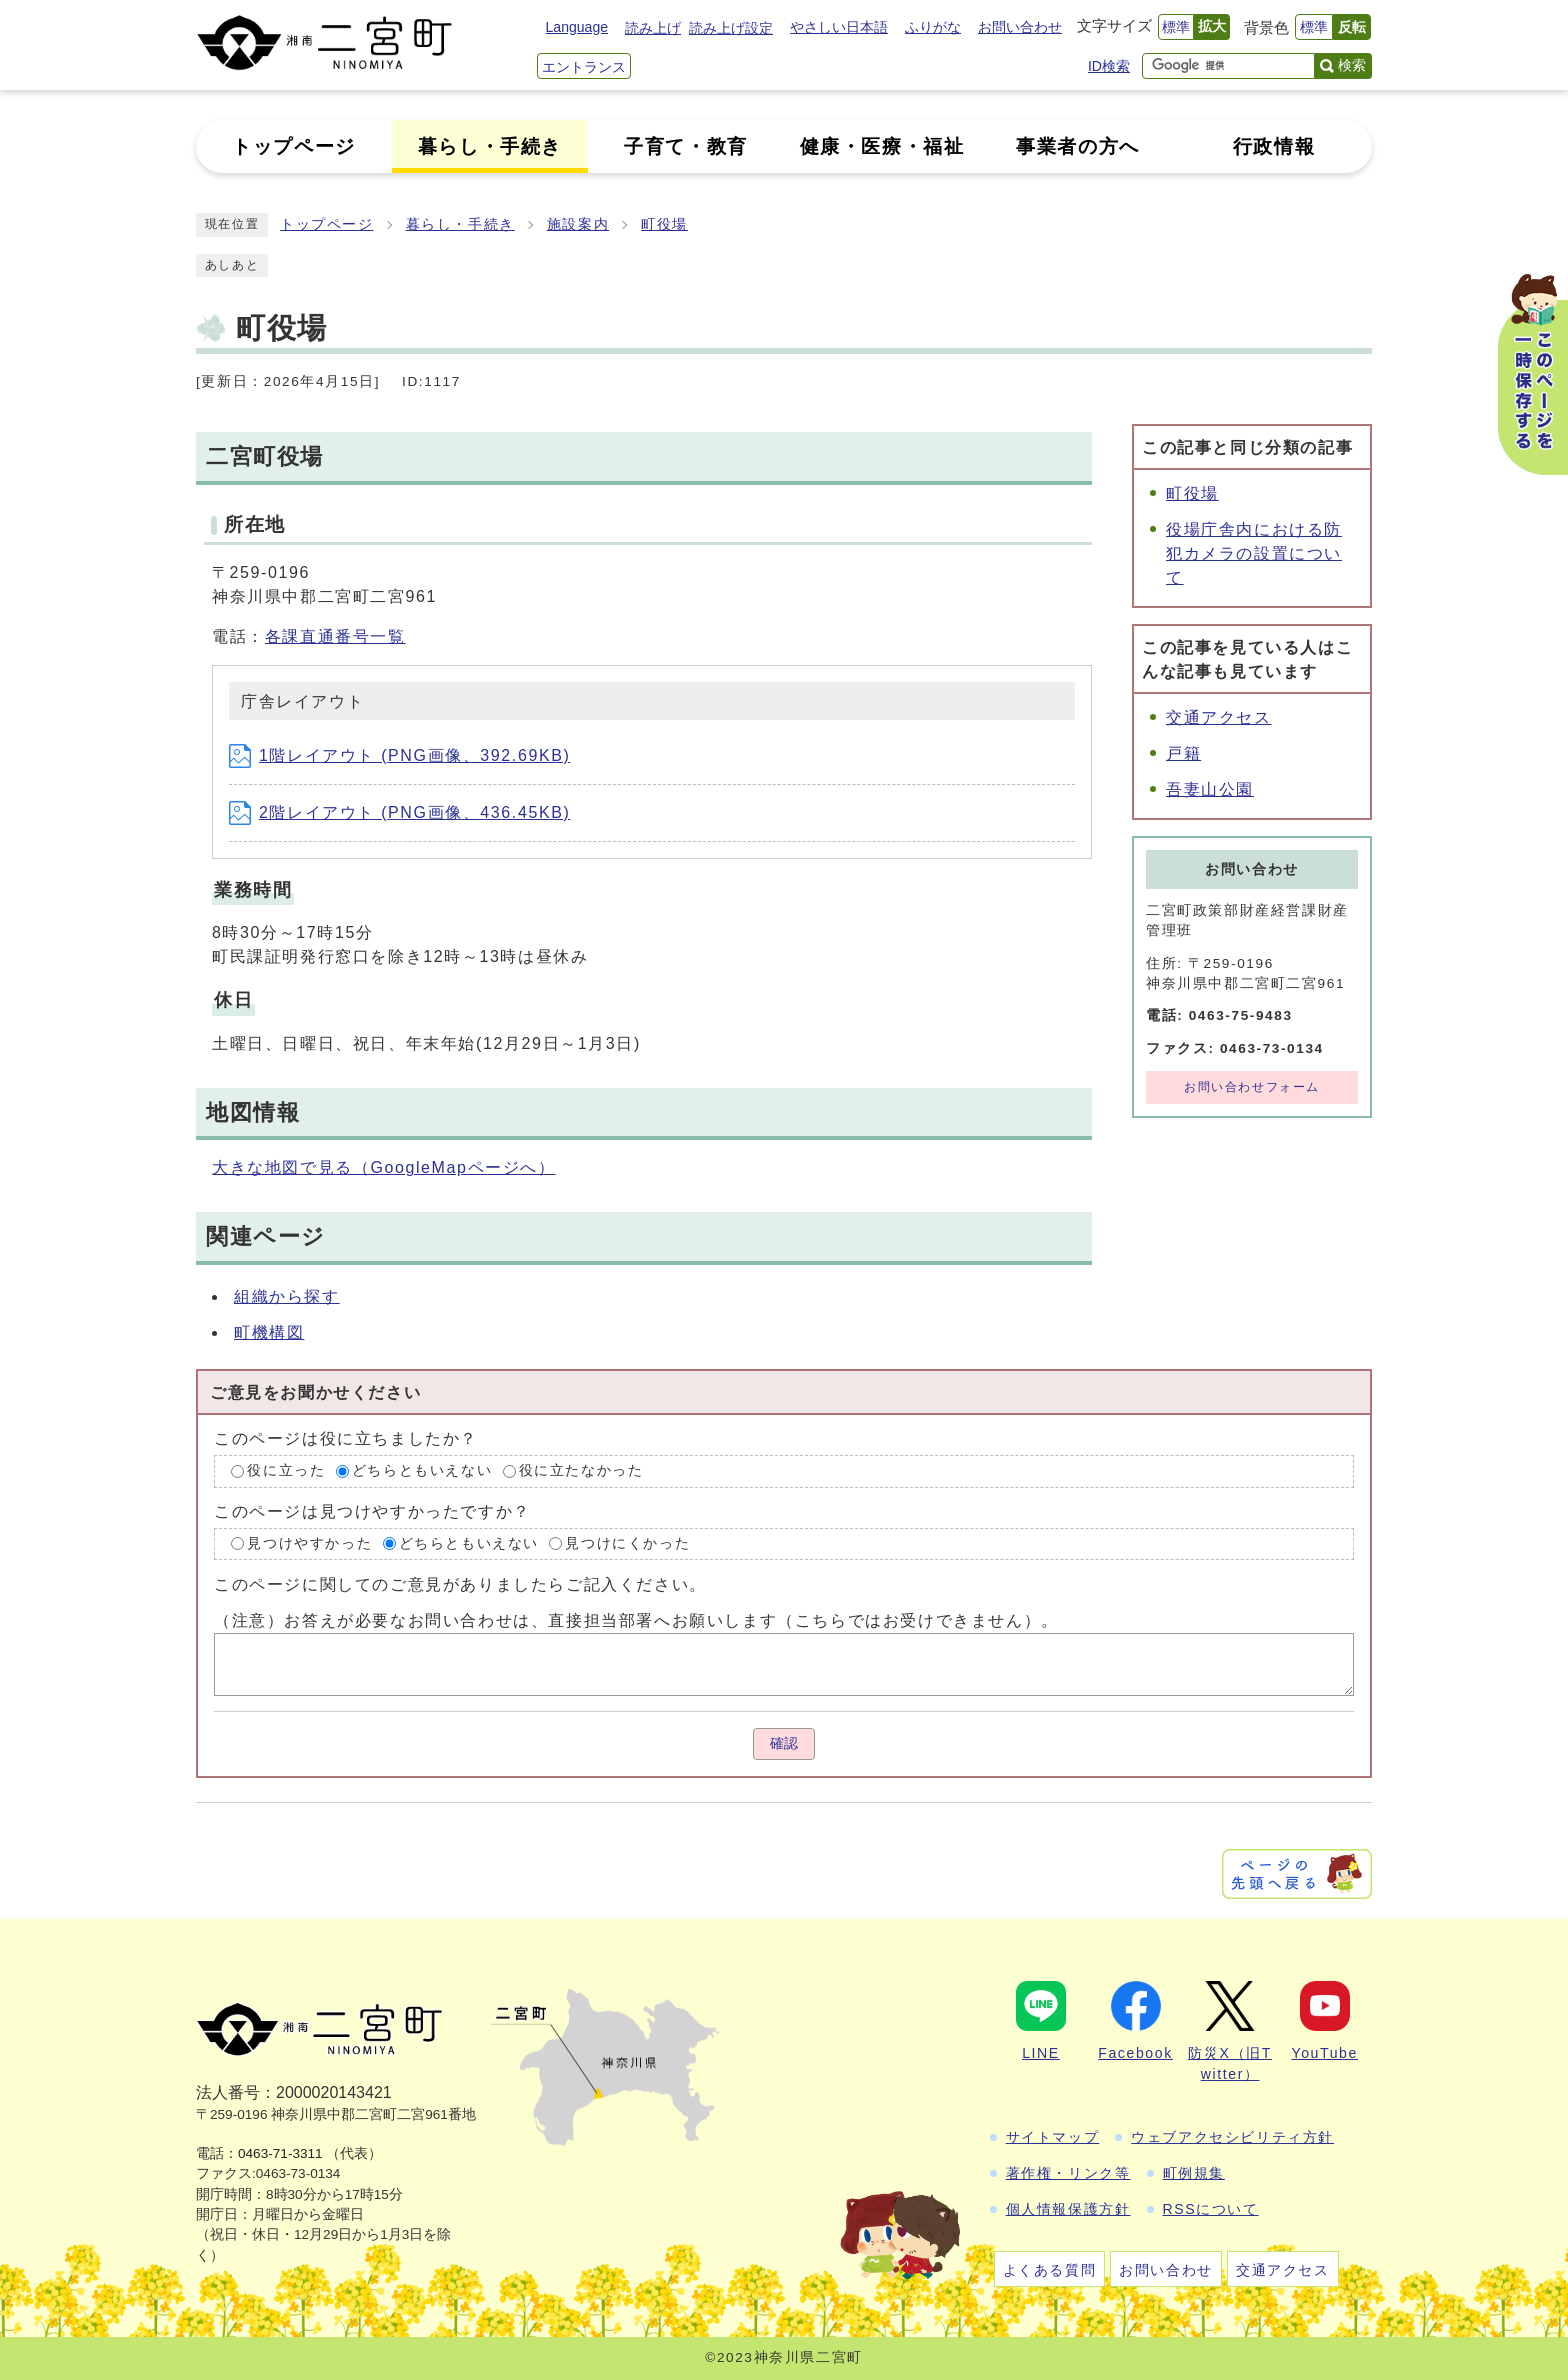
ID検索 (1109, 66)
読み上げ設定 (731, 28)
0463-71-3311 (280, 2153)
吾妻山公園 (1210, 789)
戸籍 (1183, 753)
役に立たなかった (581, 1470)
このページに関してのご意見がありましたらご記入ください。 (460, 1584)
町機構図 (269, 1332)
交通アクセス (1219, 717)
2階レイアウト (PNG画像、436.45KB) (399, 812)
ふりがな (933, 27)
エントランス (584, 67)
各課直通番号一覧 (335, 636)
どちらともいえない (422, 1470)
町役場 (664, 224)
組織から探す (287, 1296)
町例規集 (1194, 2173)
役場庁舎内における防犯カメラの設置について (1254, 553)
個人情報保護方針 (1068, 2209)
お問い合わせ (1020, 27)
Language (577, 27)
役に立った (286, 1470)
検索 (1352, 65)
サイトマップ (1053, 2137)
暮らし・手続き (460, 224)
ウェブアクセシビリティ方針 (1232, 2137)
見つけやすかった (309, 1543)
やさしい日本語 (839, 27)
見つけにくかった (627, 1543)
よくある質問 (1050, 2270)
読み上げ (653, 28)
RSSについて (1211, 2209)
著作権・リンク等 (1068, 2173)
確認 (784, 1743)
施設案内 (578, 224)
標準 (1176, 27)
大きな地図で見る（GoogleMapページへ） (384, 1167)
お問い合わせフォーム (1252, 1087)
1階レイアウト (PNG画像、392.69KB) (399, 755)
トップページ (327, 224)
